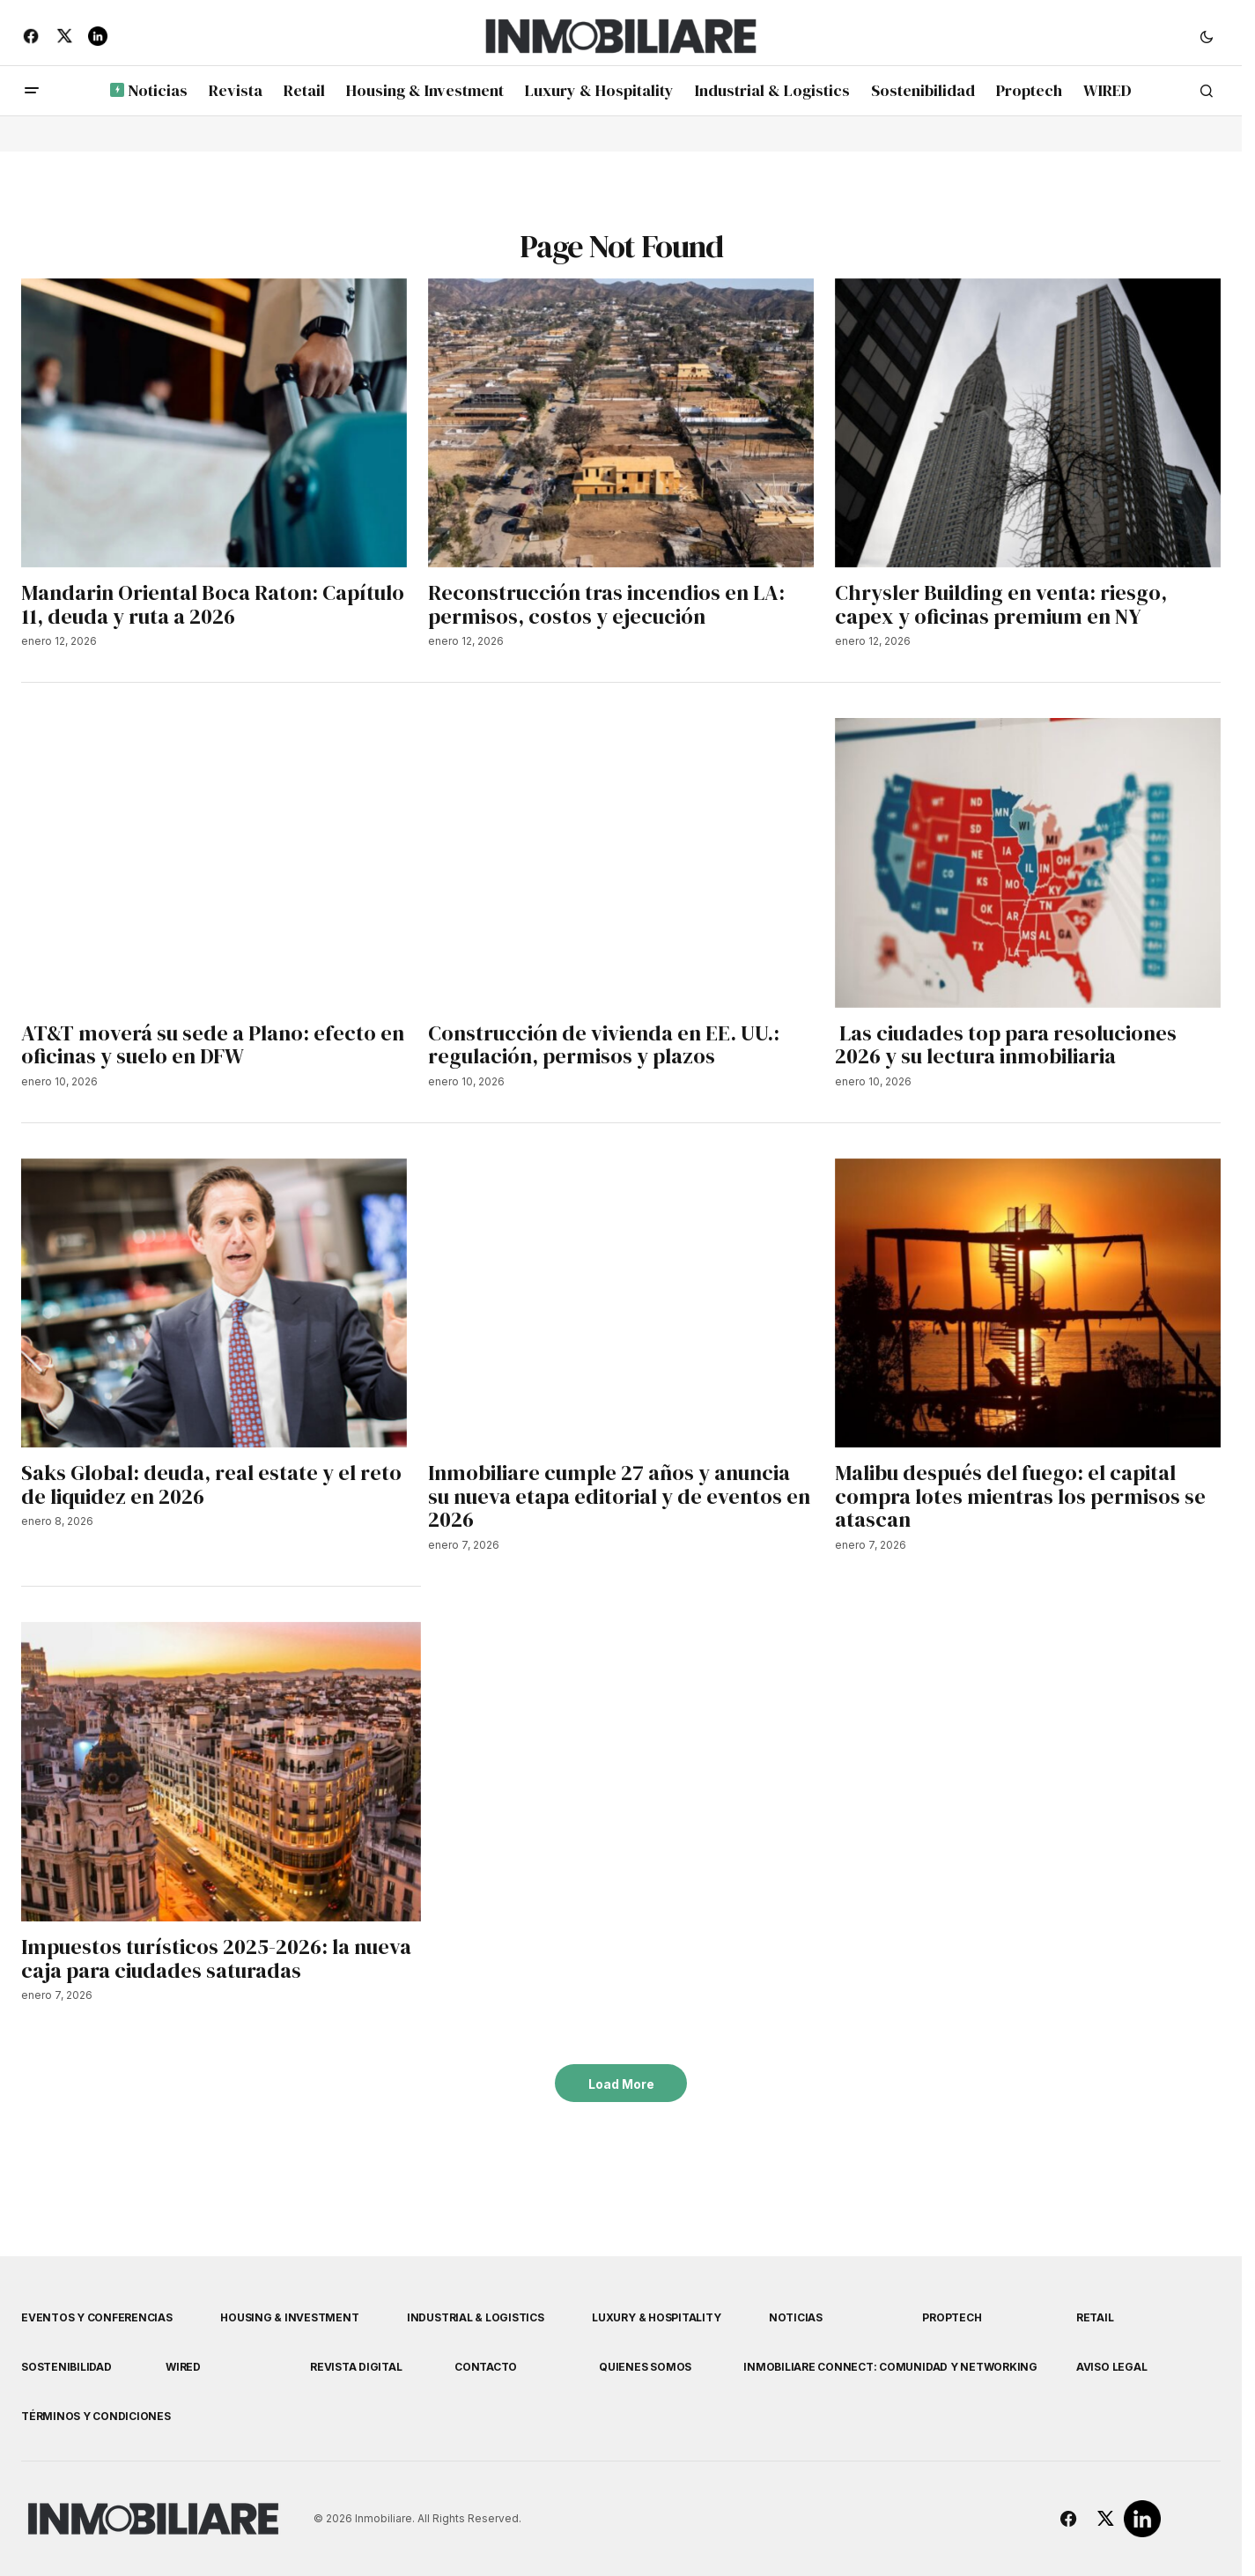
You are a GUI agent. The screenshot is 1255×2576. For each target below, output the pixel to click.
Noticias (796, 2317)
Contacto (485, 2366)
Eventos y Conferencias (97, 2317)
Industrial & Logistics (475, 2317)
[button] (1206, 36)
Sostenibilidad (66, 2366)
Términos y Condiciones (96, 2416)
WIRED (183, 2366)
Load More (621, 2083)
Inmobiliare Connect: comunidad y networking (890, 2366)
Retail (1095, 2317)
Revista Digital (356, 2366)
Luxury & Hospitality (656, 2317)
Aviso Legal (1111, 2366)
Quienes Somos (645, 2366)
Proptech (951, 2317)
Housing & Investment (289, 2317)
